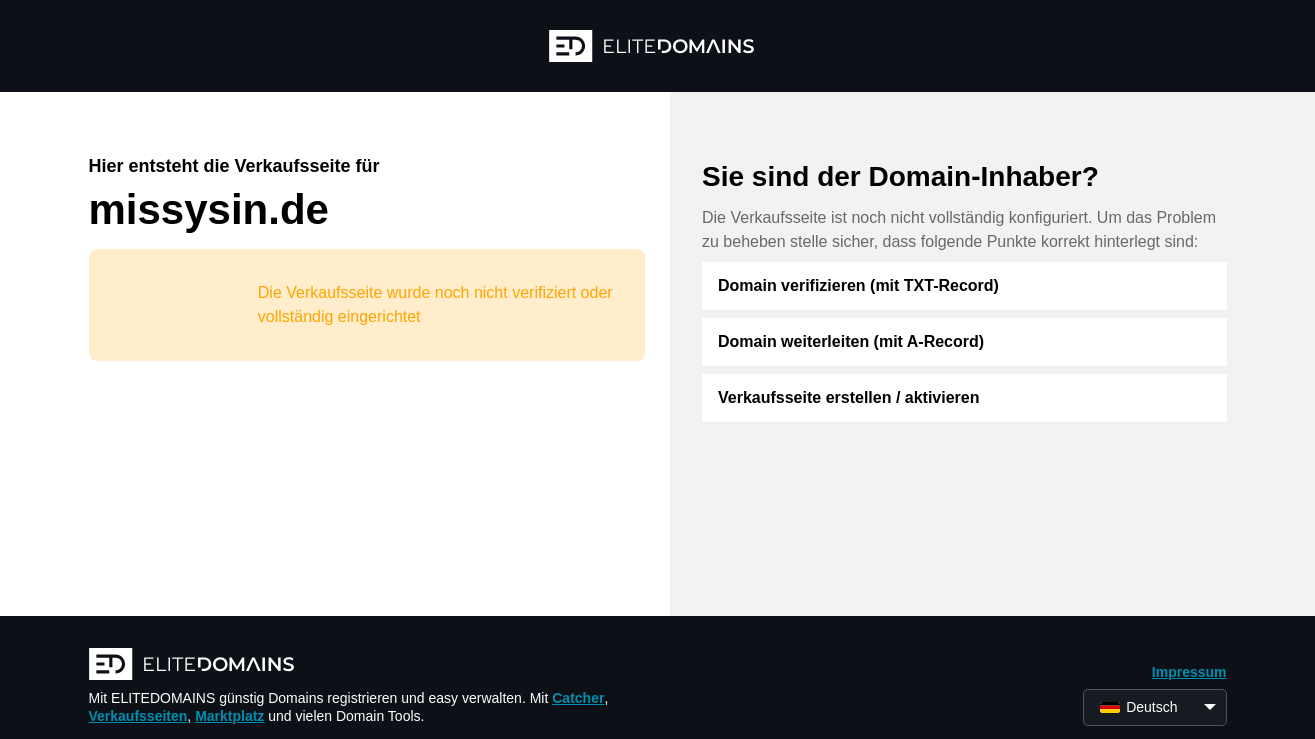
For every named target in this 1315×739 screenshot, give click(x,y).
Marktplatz (229, 716)
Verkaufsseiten (138, 716)
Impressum (1189, 672)
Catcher (578, 698)
